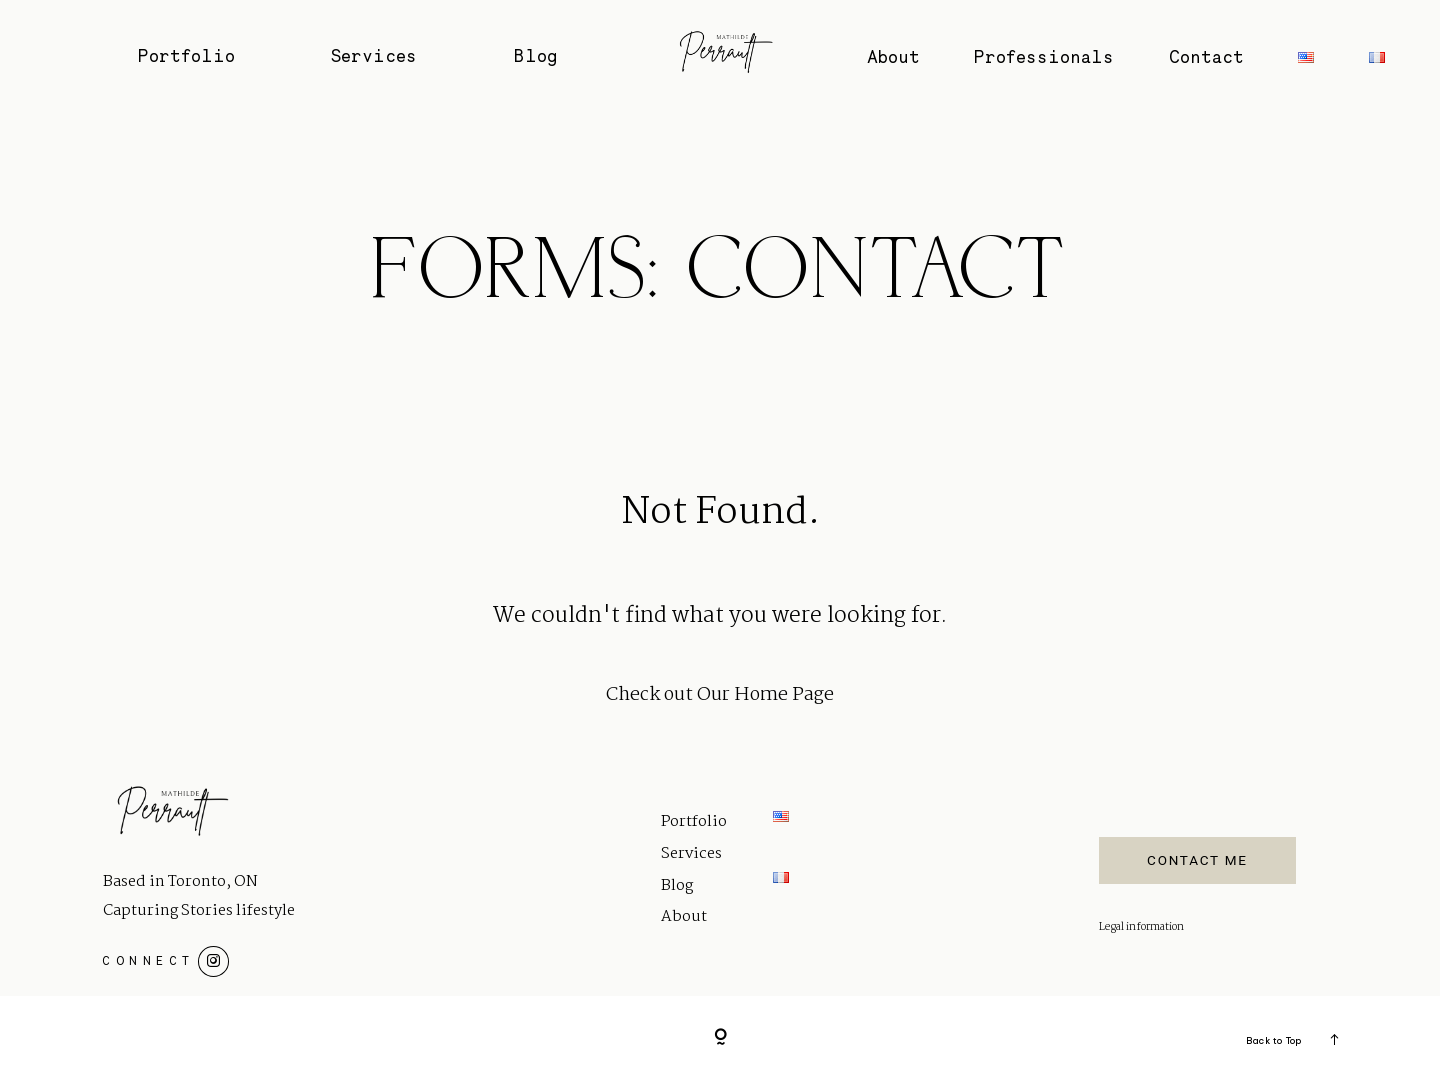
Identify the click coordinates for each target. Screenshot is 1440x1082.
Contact (1206, 57)
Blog (536, 56)
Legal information (1141, 927)
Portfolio (186, 56)
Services (374, 56)
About (893, 57)
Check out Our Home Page (720, 695)
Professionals (1044, 57)
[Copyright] (720, 1038)
